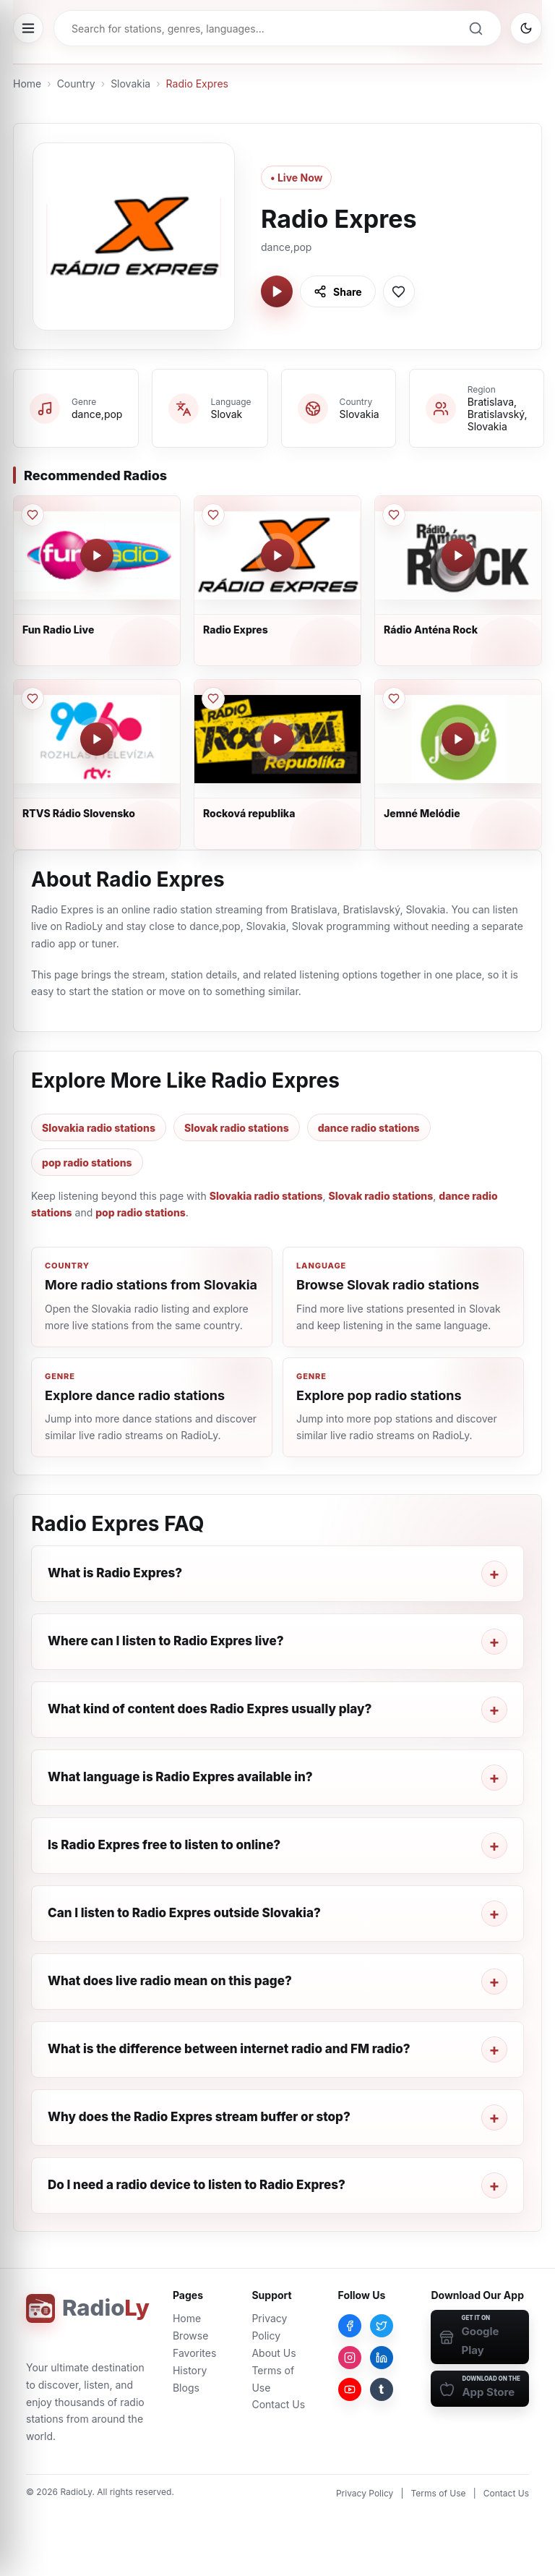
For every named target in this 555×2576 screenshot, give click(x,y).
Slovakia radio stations (98, 1128)
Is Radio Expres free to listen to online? (164, 1845)
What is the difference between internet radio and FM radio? (229, 2049)
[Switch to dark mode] (526, 28)
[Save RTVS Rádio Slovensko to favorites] (32, 698)
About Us (273, 2353)
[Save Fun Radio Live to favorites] (32, 514)
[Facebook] (349, 2325)
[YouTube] (349, 2389)
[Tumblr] (381, 2389)
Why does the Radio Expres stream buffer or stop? (199, 2117)
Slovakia (130, 83)
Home (27, 83)
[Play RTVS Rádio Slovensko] (96, 739)
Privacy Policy (364, 2493)
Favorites (194, 2353)
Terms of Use (438, 2493)
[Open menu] (28, 28)
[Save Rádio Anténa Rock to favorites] (393, 514)
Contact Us (278, 2404)
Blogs (186, 2387)
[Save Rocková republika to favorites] (213, 698)
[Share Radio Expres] (338, 291)
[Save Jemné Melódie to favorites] (393, 698)
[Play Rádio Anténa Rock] (458, 555)
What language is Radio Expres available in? (180, 1777)
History (190, 2370)
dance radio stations (369, 1128)
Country (76, 83)
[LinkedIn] (381, 2357)
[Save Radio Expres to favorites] (399, 291)
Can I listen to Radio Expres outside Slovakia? (184, 1913)
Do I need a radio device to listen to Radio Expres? (196, 2185)
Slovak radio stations (236, 1128)
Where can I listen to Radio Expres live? (166, 1641)
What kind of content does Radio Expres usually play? (209, 1709)
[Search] (475, 28)
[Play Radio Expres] (277, 291)
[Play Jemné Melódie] (458, 739)
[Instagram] (349, 2357)
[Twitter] (381, 2325)
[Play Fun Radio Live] (96, 555)
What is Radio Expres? (115, 1573)
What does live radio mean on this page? (170, 1981)
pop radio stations (87, 1162)
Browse (190, 2335)
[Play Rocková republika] (277, 739)
